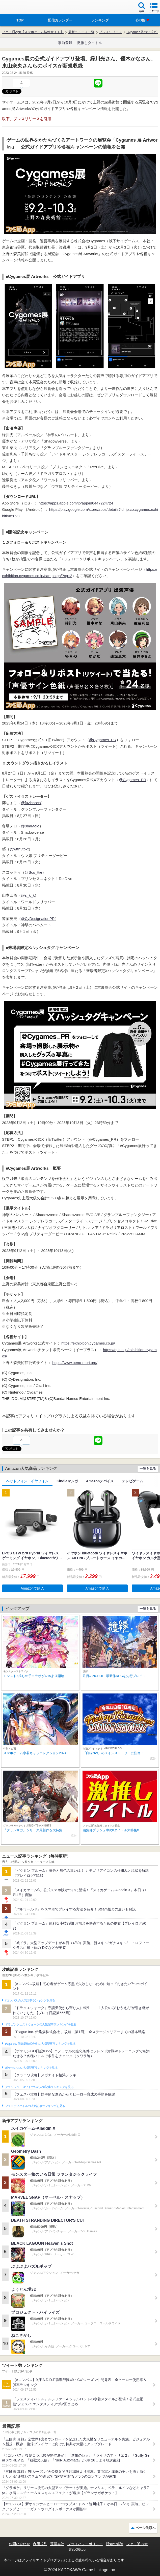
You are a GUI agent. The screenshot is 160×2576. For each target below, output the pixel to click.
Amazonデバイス (100, 1481)
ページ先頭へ (145, 2528)
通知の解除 (114, 2544)
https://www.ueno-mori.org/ (74, 1362)
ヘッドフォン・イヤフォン (27, 1481)
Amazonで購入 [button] (32, 1588)
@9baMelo (30, 826)
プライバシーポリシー (85, 2544)
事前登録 (65, 43)
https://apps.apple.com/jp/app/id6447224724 (76, 503)
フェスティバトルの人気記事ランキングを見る (35, 2105)
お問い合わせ (19, 2544)
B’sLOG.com (78, 2549)
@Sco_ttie (33, 872)
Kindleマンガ (67, 1481)
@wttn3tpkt (19, 849)
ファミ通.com (137, 2544)
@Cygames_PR (102, 740)
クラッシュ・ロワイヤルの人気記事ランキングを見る (39, 2086)
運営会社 (57, 2544)
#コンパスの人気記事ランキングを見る (30, 2000)
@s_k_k (28, 895)
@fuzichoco (31, 803)
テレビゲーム (132, 1481)
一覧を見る (148, 1468)
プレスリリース (110, 32)
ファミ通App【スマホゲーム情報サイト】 (33, 32)
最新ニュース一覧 (81, 32)
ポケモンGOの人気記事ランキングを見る (31, 2067)
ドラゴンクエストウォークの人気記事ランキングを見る (40, 2024)
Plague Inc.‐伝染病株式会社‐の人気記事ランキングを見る (40, 2043)
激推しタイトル (89, 43)
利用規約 (40, 2544)
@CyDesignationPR (38, 918)
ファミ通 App (19, 7)
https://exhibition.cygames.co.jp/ (88, 1343)
